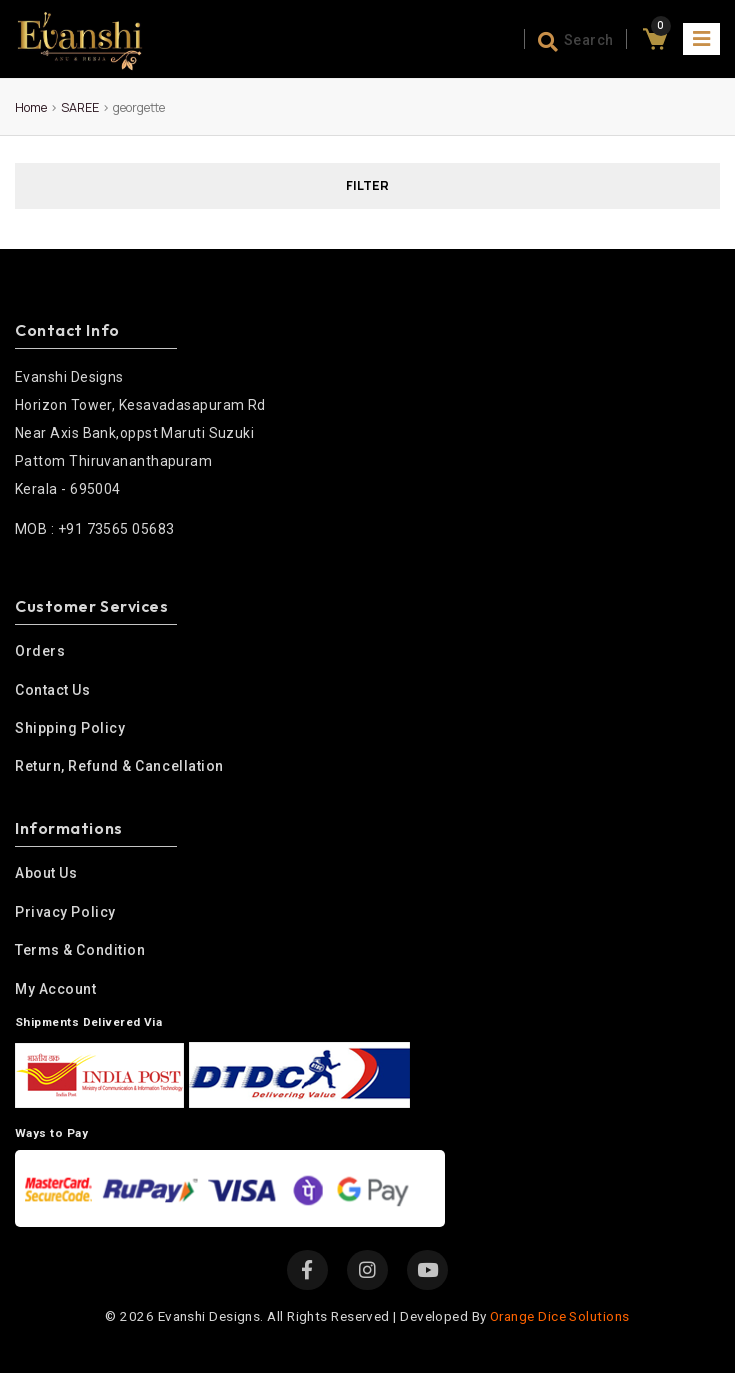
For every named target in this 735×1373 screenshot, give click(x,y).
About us (46, 873)
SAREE (80, 107)
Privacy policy (65, 912)
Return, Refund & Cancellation (119, 766)
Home (31, 107)
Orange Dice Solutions (559, 1316)
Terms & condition (80, 950)
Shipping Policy (70, 728)
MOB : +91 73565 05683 (94, 529)
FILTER (367, 185)
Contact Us (53, 690)
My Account (56, 989)
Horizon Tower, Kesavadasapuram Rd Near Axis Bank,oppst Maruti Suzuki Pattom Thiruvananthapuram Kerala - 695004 (140, 430)
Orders (40, 651)
